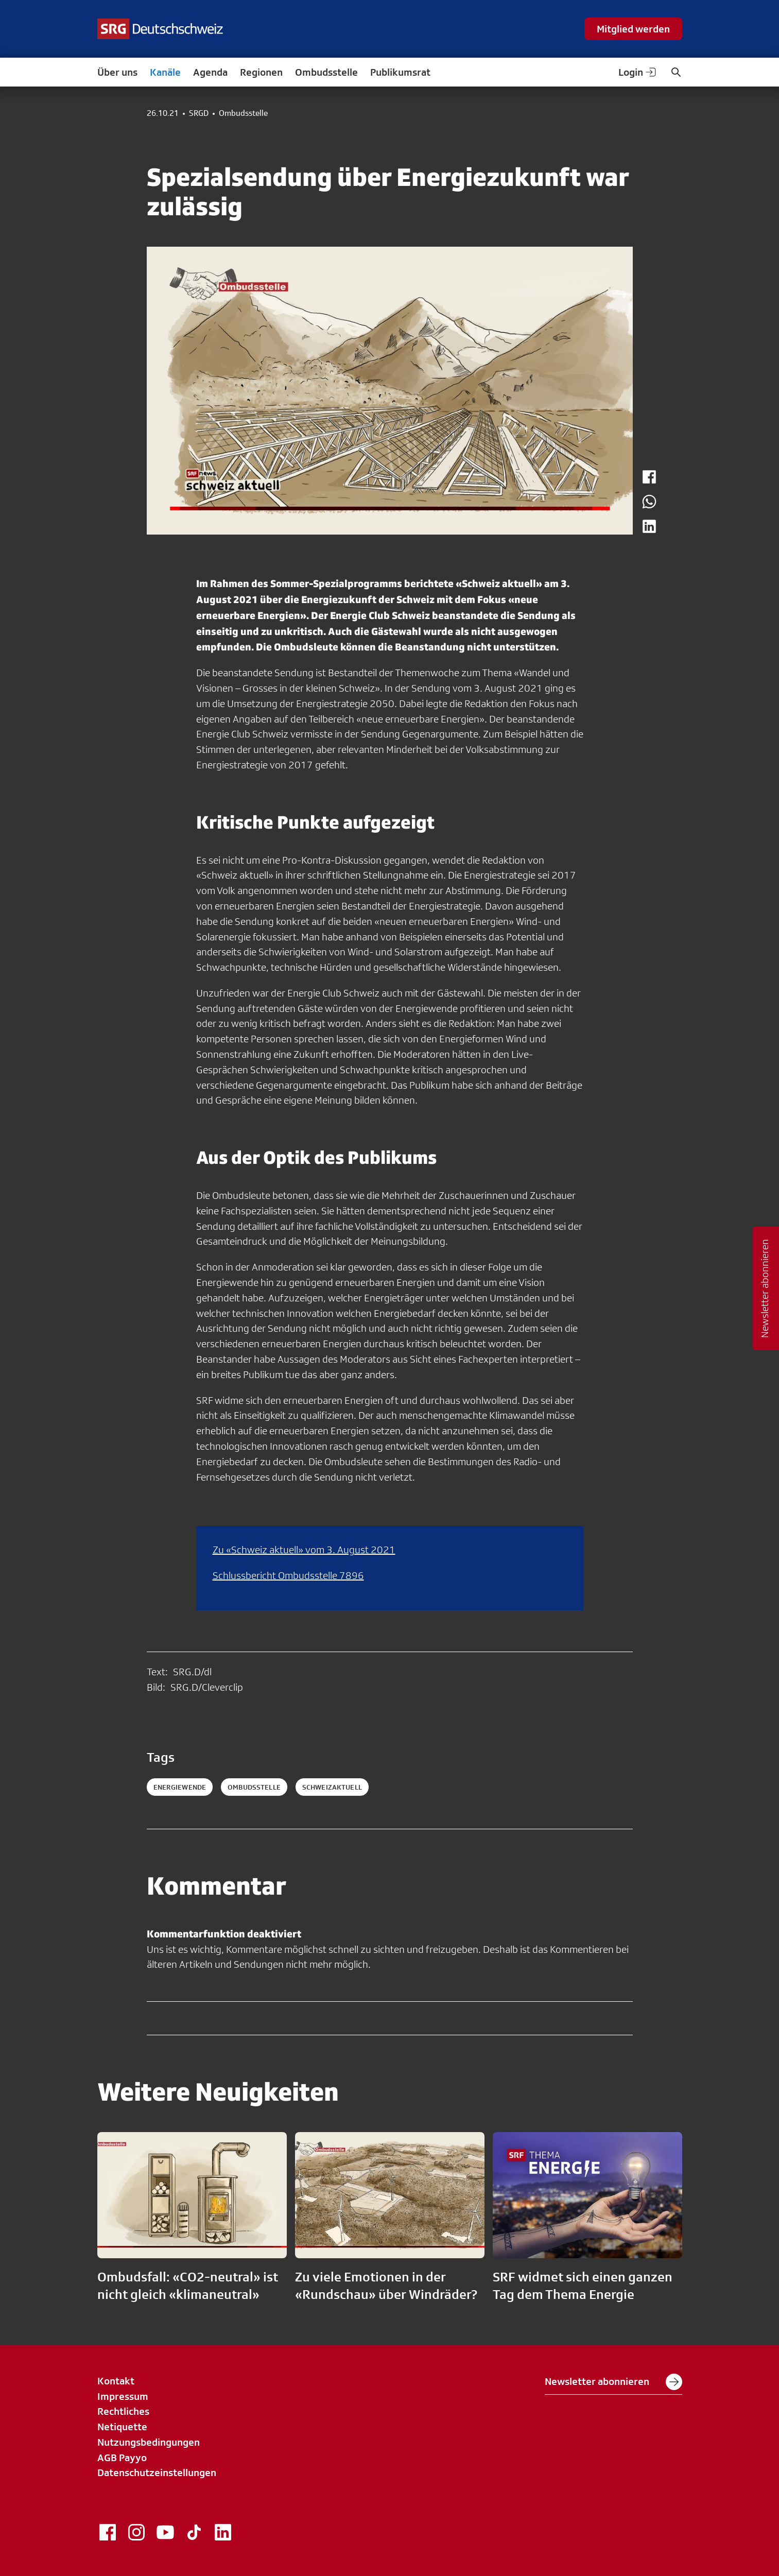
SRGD (199, 113)
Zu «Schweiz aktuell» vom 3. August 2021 (304, 1549)
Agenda (210, 72)
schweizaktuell (332, 1787)
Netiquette (122, 2426)
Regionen (261, 72)
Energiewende (179, 1787)
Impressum (122, 2396)
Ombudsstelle (326, 72)
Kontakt (115, 2380)
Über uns (117, 72)
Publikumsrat (400, 72)
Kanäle (165, 72)
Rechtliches (123, 2411)
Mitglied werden (633, 29)
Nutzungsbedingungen (148, 2442)
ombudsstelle (254, 1787)
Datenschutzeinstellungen (156, 2472)
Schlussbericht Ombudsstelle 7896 (288, 1575)
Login (637, 72)
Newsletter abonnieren (613, 2382)
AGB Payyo (122, 2457)
